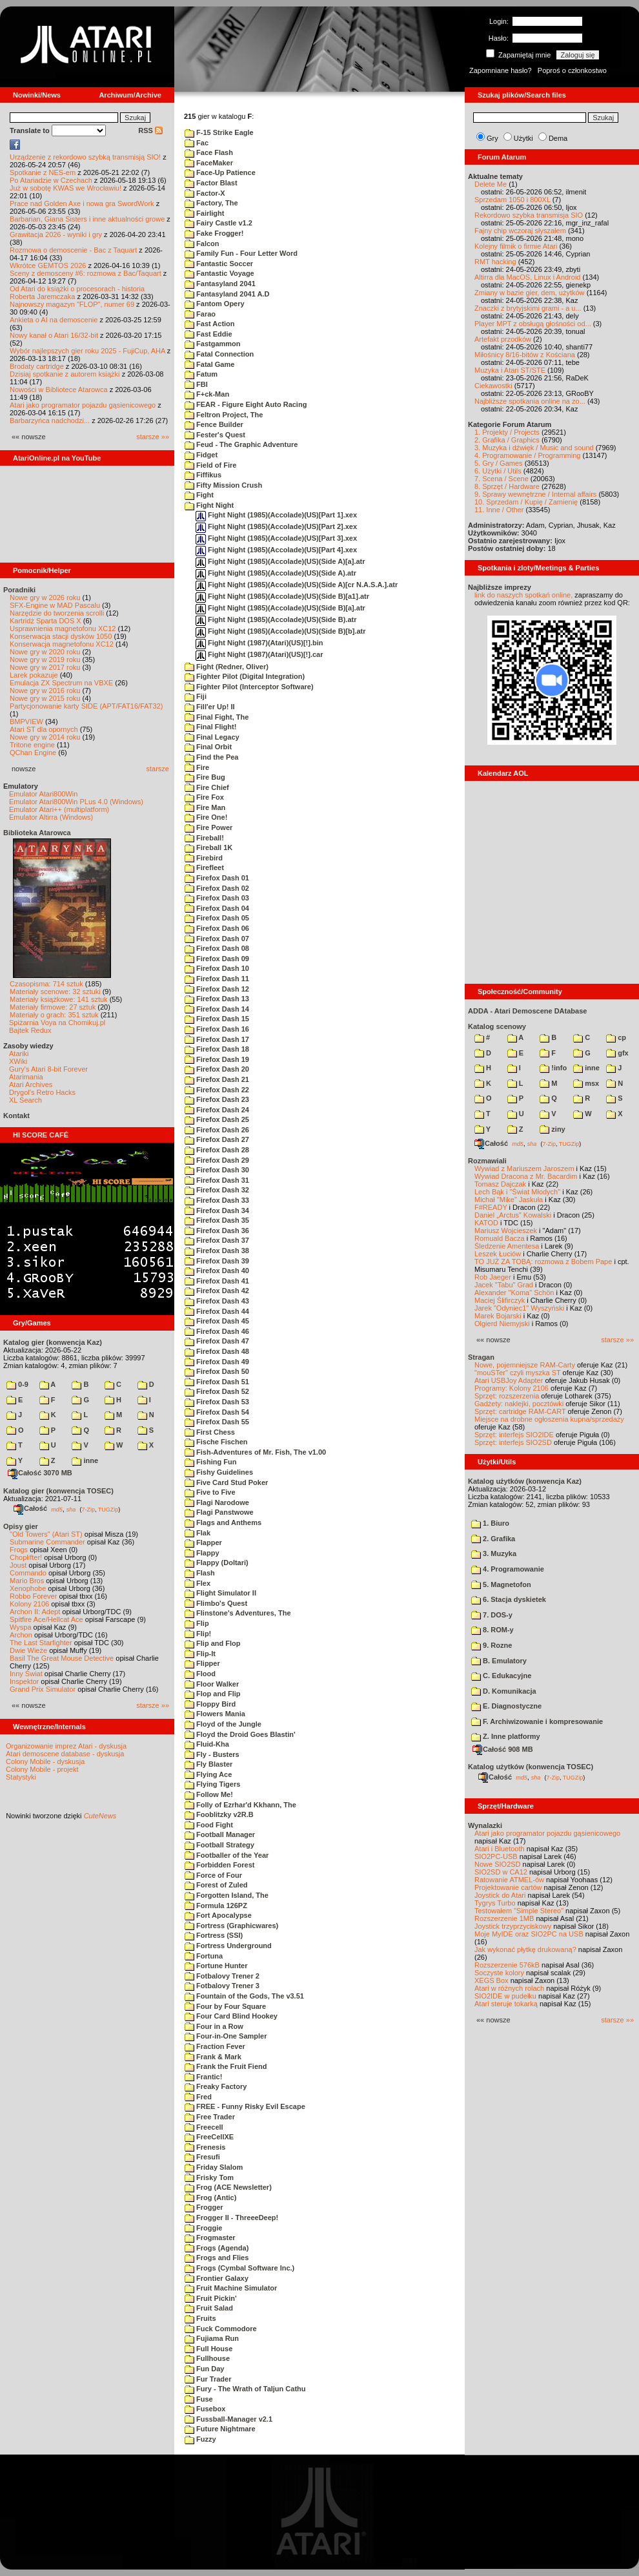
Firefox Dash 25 (217, 1119)
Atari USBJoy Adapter (508, 1380)
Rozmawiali (487, 1161)
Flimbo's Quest (216, 1603)
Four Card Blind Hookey (231, 2016)
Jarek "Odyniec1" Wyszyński (519, 1308)
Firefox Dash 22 (217, 1090)
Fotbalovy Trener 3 (222, 1985)
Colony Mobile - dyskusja (45, 1761)
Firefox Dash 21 (217, 1079)
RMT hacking (495, 261)
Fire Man (205, 807)
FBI (196, 384)
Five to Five (210, 1492)
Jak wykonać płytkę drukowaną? (525, 1949)
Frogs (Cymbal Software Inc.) (239, 2268)
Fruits (200, 2318)
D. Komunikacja (503, 1691)
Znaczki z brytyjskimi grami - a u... (528, 308)
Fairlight (204, 213)
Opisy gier (20, 1526)
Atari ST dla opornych (44, 729)
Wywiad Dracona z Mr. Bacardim (525, 1176)
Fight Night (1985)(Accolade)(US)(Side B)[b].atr (281, 631)
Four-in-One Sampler (226, 2036)
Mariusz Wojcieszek (505, 1230)
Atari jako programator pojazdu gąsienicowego (83, 405)
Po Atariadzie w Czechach (51, 180)
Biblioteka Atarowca (37, 832)
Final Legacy (212, 737)
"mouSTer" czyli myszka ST (517, 1372)
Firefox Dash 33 (217, 1200)
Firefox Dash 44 (217, 1311)
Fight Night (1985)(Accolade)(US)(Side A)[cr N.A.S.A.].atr (297, 584)
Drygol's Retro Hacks (42, 1092)
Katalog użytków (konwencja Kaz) (525, 1481)
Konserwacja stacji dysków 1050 (61, 636)
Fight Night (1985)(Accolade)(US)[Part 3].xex (276, 538)
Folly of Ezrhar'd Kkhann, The (240, 1805)
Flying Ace (208, 1774)
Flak (197, 1533)
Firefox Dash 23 (217, 1099)
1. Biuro (490, 1523)
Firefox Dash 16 (217, 1029)
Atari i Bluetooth (499, 1849)
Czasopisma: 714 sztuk (46, 984)
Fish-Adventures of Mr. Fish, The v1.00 (255, 1452)
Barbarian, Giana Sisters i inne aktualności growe (87, 219)
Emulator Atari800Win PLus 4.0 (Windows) (76, 801)
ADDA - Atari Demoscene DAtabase (527, 1011)
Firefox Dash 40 (217, 1270)
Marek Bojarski (498, 1316)
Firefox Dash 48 (217, 1351)
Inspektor (24, 1681)
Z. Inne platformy (505, 1736)
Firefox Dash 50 (217, 1371)
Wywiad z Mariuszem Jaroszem (524, 1168)
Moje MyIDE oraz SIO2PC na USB (528, 1934)
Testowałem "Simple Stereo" (518, 1911)
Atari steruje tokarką (506, 2004)
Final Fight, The (217, 717)
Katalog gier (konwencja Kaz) (52, 1342)
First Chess (210, 1432)
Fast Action (210, 323)
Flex (197, 1583)
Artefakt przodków (502, 339)
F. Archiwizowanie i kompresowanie (537, 1721)
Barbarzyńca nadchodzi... (50, 420)
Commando (28, 1573)
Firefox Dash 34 (217, 1210)
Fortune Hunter (216, 1965)
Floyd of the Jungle (223, 1724)
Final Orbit (208, 747)
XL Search (25, 1100)
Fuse (199, 2399)
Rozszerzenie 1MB (504, 1918)
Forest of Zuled (216, 1885)
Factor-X (205, 193)
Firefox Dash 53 (217, 1402)
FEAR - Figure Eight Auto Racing (246, 404)
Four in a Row (214, 2026)
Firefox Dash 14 (217, 1009)
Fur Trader (208, 2379)
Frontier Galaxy (217, 2278)
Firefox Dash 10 (217, 968)
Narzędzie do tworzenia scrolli (57, 613)
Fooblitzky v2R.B (219, 1814)
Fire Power (208, 827)
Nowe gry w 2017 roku (45, 667)
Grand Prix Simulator (43, 1689)
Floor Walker (212, 1684)
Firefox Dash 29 (217, 1160)
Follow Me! (209, 1794)
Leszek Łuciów (497, 1254)
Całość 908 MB (502, 1749)
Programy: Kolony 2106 (511, 1388)
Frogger (204, 2207)
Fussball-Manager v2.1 (228, 2419)
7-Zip (88, 1509)
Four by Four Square (225, 2006)
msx (586, 1083)
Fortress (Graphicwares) (231, 1925)
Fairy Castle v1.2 (218, 223)
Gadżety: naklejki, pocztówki (518, 1403)
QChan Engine (33, 752)
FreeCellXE (209, 2137)
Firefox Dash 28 (217, 1150)
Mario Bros (27, 1580)
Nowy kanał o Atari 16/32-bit (54, 335)
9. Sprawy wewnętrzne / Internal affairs (535, 494)
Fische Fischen (216, 1442)
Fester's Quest (215, 435)
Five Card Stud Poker (226, 1482)
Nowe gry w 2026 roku (45, 597)
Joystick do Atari (499, 1895)
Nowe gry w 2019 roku (45, 659)
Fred (198, 2097)
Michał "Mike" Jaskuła (508, 1199)
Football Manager (220, 1834)
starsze (158, 769)
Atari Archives (30, 1084)
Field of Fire (210, 465)
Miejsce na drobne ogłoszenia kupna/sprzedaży (549, 1419)
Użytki (523, 138)
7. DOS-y (491, 1615)
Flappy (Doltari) (217, 1562)
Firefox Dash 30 (217, 1170)
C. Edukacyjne (501, 1675)
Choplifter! (26, 1557)
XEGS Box (491, 1980)
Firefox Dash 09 (217, 958)
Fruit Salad (209, 2308)
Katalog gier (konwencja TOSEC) (58, 1491)
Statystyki (21, 1777)
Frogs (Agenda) (217, 2248)
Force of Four (213, 1875)
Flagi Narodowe (217, 1502)
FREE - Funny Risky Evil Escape (245, 2106)
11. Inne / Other (498, 510)
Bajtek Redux (30, 1030)
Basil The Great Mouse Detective (62, 1658)
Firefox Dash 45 (217, 1321)
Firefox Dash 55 (217, 1422)
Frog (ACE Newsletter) (228, 2187)
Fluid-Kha (207, 1744)
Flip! (198, 1633)
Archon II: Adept (36, 1611)
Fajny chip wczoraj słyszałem (520, 230)
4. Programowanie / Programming (527, 455)
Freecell (204, 2127)
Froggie (203, 2228)
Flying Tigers (212, 1784)
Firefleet (204, 867)
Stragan (481, 1357)
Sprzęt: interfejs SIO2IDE (514, 1435)
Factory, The (211, 203)
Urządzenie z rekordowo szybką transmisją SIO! (85, 157)
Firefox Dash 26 (217, 1130)
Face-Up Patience (220, 172)
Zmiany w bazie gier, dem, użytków (529, 292)
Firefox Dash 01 (217, 878)
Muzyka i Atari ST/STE (509, 370)
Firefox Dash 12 (217, 989)
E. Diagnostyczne (506, 1706)
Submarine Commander (47, 1542)
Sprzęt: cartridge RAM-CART (519, 1411)
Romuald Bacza (499, 1238)
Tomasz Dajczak (500, 1184)
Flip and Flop (213, 1643)
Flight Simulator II (220, 1593)
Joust (18, 1565)
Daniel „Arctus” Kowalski (512, 1215)
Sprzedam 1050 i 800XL (512, 199)
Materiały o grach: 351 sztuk (54, 1015)
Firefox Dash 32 (217, 1190)
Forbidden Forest (220, 1865)
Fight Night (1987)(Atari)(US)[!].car (259, 654)
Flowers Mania (215, 1714)
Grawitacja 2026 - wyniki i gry (56, 234)
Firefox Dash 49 (217, 1362)
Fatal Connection (219, 354)
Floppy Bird (210, 1704)
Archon (21, 1635)
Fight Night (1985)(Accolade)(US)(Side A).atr (276, 573)
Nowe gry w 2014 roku (45, 737)
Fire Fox (204, 797)
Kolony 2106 (29, 1604)
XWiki (18, 1061)
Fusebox (205, 2409)
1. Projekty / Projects (507, 432)
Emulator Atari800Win (43, 794)
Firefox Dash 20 (217, 1069)
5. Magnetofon (501, 1584)
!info (553, 1068)
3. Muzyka (493, 1553)
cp (616, 1037)
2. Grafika (493, 1538)
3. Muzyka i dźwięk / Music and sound (534, 448)
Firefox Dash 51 (217, 1382)
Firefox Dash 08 (217, 948)
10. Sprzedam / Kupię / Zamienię (526, 502)
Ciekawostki (493, 386)
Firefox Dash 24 (217, 1110)
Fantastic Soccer (219, 263)
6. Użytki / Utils (498, 471)
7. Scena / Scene (501, 479)
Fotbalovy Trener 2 (222, 1976)
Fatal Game (209, 364)
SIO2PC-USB (496, 1856)
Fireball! (204, 838)
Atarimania (26, 1077)
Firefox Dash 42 (217, 1290)
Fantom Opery (215, 303)
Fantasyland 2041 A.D (227, 294)
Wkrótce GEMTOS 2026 (48, 265)
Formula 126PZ (216, 1905)
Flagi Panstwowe (219, 1512)
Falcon (202, 243)
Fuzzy (200, 2439)
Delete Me (490, 184)
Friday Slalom (214, 2167)
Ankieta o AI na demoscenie (53, 320)
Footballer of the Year (227, 1855)
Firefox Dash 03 (217, 898)
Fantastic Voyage (219, 273)
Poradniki (19, 590)
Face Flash (209, 152)
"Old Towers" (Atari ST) (46, 1534)
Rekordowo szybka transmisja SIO (528, 215)
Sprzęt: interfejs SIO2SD (513, 1442)
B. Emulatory (499, 1661)
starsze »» (152, 437)
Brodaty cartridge (37, 366)
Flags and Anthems (223, 1522)
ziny (552, 1129)
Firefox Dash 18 (217, 1049)
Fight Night (209, 505)
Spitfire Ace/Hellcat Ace (46, 1619)
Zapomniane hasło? (500, 70)
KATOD (486, 1223)
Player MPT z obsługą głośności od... (532, 323)
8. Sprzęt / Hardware (507, 486)
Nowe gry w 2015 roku (45, 698)
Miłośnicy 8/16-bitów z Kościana (524, 354)
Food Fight (209, 1825)
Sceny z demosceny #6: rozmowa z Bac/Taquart (85, 273)
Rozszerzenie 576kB (507, 1965)
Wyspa (21, 1627)
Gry (492, 138)
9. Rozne (491, 1645)
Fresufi (202, 2157)
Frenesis (205, 2147)
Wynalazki (485, 1825)
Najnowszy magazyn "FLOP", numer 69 (72, 304)
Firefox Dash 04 (217, 908)
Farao (200, 314)
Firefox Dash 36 (217, 1230)
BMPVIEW (26, 721)
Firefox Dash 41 (217, 1281)
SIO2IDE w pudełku (505, 1996)
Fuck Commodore (221, 2328)
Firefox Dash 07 (217, 938)
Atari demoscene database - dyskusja (65, 1754)
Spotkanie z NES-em (43, 172)
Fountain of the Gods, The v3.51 (244, 1996)
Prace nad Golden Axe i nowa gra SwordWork (82, 203)
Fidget (201, 455)
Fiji (196, 696)
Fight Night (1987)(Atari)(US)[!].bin (259, 643)
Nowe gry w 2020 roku (45, 652)
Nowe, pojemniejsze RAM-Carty (524, 1365)
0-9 (17, 1384)
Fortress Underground (228, 1945)
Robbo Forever (33, 1596)
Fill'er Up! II (210, 707)
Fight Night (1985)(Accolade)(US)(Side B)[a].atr (280, 608)
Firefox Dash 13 (217, 998)
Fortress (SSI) (214, 1935)
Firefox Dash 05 (217, 918)
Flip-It (200, 1653)
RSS (150, 130)
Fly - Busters (212, 1754)
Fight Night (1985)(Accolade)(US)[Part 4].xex (276, 550)
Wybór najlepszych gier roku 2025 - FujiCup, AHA (87, 351)
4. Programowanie (507, 1569)
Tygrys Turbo (495, 1903)
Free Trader (210, 2117)
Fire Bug (205, 777)
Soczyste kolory (499, 1973)
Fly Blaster (208, 1764)
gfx (617, 1053)
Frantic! (203, 2077)
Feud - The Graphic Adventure (241, 444)
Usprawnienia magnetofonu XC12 (63, 628)
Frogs (19, 1549)
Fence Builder (214, 424)
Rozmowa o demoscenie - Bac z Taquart (73, 250)
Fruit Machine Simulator (231, 2288)
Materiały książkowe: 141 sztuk (59, 999)
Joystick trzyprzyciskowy (512, 1926)
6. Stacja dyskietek (508, 1599)
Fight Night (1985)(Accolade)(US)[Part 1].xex (276, 515)
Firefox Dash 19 (217, 1059)
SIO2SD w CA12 (500, 1872)
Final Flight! (210, 727)
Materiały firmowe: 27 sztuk (53, 1007)
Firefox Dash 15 (217, 1019)
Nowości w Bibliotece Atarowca (59, 389)
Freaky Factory (216, 2086)
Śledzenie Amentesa (506, 1246)
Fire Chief (207, 787)
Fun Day (204, 2369)
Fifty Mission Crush (223, 485)
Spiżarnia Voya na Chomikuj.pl (57, 1022)
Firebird (204, 858)
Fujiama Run (212, 2338)
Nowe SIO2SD (497, 1864)
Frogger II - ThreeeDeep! (231, 2217)
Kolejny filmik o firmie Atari (515, 246)
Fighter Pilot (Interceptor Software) (249, 687)
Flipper (202, 1663)
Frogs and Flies (217, 2257)
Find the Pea (211, 757)
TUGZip (108, 1509)
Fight (199, 495)
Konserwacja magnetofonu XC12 (62, 644)
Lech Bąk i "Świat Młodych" (517, 1192)
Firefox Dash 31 (217, 1180)
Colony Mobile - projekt (42, 1769)
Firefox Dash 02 (217, 888)
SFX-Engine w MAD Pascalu (55, 605)
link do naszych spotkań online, (523, 595)
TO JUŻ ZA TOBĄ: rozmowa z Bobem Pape (543, 1261)
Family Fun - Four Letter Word (241, 253)
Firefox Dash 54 (217, 1412)
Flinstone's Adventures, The (238, 1613)
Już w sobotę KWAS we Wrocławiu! (65, 188)
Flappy (202, 1553)
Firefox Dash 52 (217, 1391)
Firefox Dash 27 (217, 1139)
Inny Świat (26, 1674)
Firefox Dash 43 (217, 1301)
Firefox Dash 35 (217, 1220)
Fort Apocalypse (218, 1915)
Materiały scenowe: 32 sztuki (55, 991)
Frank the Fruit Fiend (226, 2066)
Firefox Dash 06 (217, 928)
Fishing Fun (210, 1462)
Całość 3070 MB (40, 1473)
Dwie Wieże (28, 1650)
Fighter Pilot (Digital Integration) (245, 676)
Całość (30, 1508)
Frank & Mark (213, 2057)
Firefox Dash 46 (217, 1331)
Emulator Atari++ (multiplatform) (59, 809)
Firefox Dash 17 (217, 1039)
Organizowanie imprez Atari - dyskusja (66, 1746)
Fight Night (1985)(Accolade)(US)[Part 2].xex (276, 526)
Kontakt (16, 1115)
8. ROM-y (492, 1630)
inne (85, 1460)
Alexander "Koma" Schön (514, 1292)
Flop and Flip (213, 1694)
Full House (208, 2349)
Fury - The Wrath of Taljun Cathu (245, 2389)
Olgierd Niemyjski (502, 1323)
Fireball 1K (208, 847)
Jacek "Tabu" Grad (503, 1285)
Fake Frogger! (214, 233)
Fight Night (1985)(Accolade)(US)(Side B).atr (276, 619)
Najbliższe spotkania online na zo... (529, 401)
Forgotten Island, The (227, 1895)
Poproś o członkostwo (572, 70)
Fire (197, 767)
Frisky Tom (209, 2177)
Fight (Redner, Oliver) (227, 666)
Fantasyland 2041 (220, 283)
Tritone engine (32, 745)
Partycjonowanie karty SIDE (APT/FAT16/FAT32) (86, 706)
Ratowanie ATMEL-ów (509, 1880)
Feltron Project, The (224, 415)
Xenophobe (28, 1588)
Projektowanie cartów (508, 1887)
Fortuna (204, 1956)
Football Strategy (219, 1845)
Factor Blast (211, 183)
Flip (197, 1623)
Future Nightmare (220, 2429)
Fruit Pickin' (211, 2298)
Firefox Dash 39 (217, 1261)
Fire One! (206, 817)
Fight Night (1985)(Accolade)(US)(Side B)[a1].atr (282, 596)
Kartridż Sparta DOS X (45, 621)
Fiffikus (203, 475)
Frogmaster (210, 2237)
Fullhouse (207, 2358)
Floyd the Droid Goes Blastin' (240, 1734)
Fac (196, 143)
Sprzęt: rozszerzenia (506, 1396)
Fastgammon (213, 344)
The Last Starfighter (41, 1642)
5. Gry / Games (498, 463)
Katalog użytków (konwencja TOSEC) (530, 1767)
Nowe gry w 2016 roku (45, 690)
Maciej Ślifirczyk (499, 1300)
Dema (558, 138)
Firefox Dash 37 (217, 1240)
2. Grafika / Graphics (507, 440)
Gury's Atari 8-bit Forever (48, 1069)
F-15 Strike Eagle (219, 132)
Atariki (19, 1053)
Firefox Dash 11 (217, 978)
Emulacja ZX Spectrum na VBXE (61, 683)
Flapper (203, 1542)
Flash (200, 1573)
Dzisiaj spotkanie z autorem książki (65, 374)
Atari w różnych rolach (509, 1988)
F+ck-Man (207, 394)
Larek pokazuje (34, 675)
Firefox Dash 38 (217, 1250)
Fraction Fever (215, 2046)
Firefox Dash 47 (217, 1341)
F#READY (490, 1207)
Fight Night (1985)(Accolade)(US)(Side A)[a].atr (280, 561)
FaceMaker (209, 163)
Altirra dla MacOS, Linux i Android (527, 277)
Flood (200, 1674)
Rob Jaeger (492, 1277)
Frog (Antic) (210, 2197)
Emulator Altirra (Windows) (51, 817)
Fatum (201, 374)
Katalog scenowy (497, 1026)
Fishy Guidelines (219, 1472)
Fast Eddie (208, 334)
